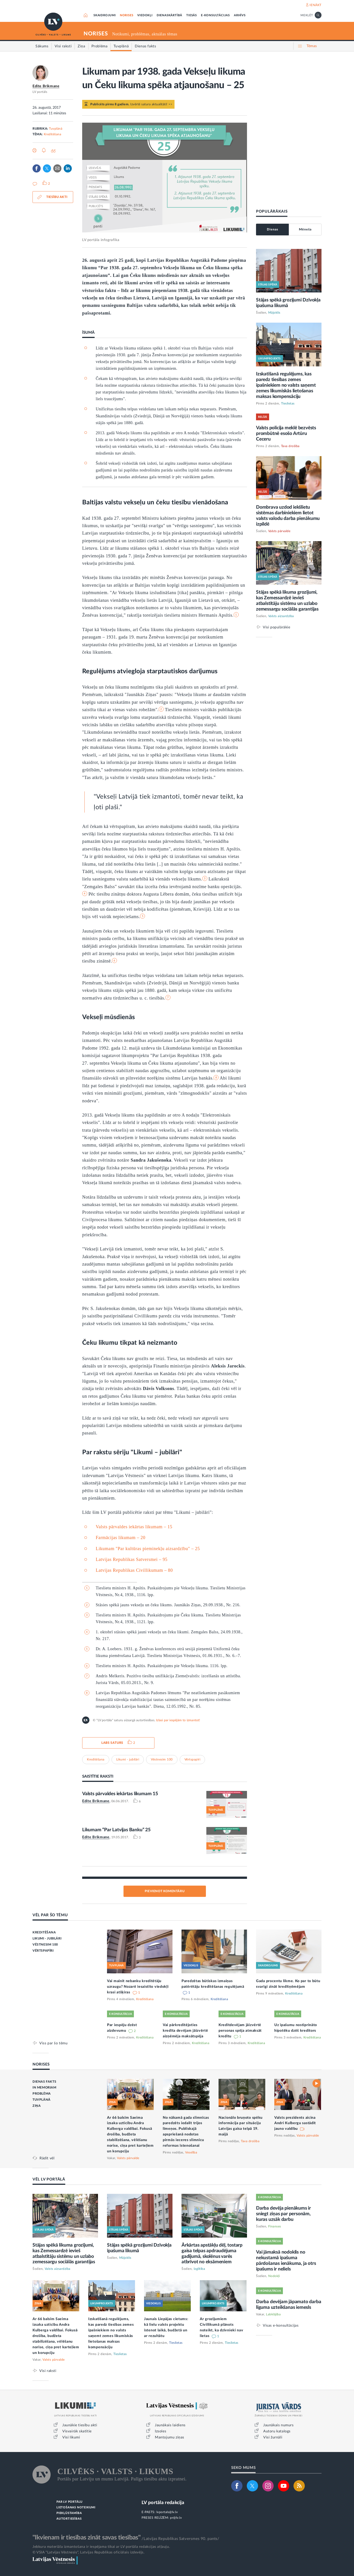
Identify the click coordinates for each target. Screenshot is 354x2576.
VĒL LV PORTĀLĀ (49, 2179)
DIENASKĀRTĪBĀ (169, 15)
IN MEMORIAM (44, 2087)
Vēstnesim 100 (162, 1759)
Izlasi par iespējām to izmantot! (178, 1720)
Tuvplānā (55, 128)
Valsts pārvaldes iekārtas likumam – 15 (134, 1526)
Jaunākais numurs (278, 2425)
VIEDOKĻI (144, 15)
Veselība (191, 2152)
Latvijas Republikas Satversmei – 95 (132, 1559)
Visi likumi (71, 2437)
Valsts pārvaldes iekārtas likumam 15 (120, 1793)
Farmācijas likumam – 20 (120, 1537)
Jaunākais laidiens (170, 2425)
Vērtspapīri (192, 1759)
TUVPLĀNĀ (42, 2099)
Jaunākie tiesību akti (79, 2425)
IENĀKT (315, 5)
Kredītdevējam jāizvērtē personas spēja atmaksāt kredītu (240, 2030)
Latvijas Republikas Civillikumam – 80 (134, 1570)
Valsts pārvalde (279, 531)
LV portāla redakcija (163, 2502)
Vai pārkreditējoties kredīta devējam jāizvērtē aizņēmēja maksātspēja (185, 2030)
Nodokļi (274, 2276)
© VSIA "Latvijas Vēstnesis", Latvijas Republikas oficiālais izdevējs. (88, 2552)
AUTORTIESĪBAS (69, 2518)
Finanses (274, 2226)
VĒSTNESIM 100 (45, 1944)
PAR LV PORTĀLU (69, 2501)
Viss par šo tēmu (53, 2043)
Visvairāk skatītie (77, 2431)
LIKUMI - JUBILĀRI (47, 1938)
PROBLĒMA (42, 2093)
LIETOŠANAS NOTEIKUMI (75, 2507)
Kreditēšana (52, 134)
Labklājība (273, 2314)
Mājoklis (274, 312)
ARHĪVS (240, 15)
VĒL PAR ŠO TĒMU (50, 1915)
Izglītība (199, 2268)
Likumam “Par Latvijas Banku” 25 (116, 1829)
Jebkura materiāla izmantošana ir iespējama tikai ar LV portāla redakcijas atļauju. (101, 2546)
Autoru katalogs (277, 2431)
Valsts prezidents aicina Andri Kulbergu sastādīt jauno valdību (295, 2123)
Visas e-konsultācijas (281, 2325)
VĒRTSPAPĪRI (43, 1950)
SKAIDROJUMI (104, 15)
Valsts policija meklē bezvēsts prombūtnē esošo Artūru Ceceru (286, 433)
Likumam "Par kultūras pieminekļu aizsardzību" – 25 (148, 1548)
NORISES (126, 15)
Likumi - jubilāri (127, 1759)
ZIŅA (37, 2105)
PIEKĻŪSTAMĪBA (69, 2513)
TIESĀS (191, 15)
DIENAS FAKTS (44, 2081)
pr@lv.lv (176, 2517)
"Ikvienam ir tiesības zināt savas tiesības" (86, 2537)
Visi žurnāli (272, 2437)
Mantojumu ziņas (169, 2437)
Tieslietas (288, 403)
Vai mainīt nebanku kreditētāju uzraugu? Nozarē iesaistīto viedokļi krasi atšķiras (138, 1986)
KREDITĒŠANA (44, 1932)
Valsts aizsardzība (281, 616)
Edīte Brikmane (46, 86)
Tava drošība (290, 446)
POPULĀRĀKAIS (271, 211)
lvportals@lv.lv (167, 2512)
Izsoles (160, 2431)
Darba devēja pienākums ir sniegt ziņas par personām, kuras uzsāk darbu (283, 2214)
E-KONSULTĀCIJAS (215, 15)
